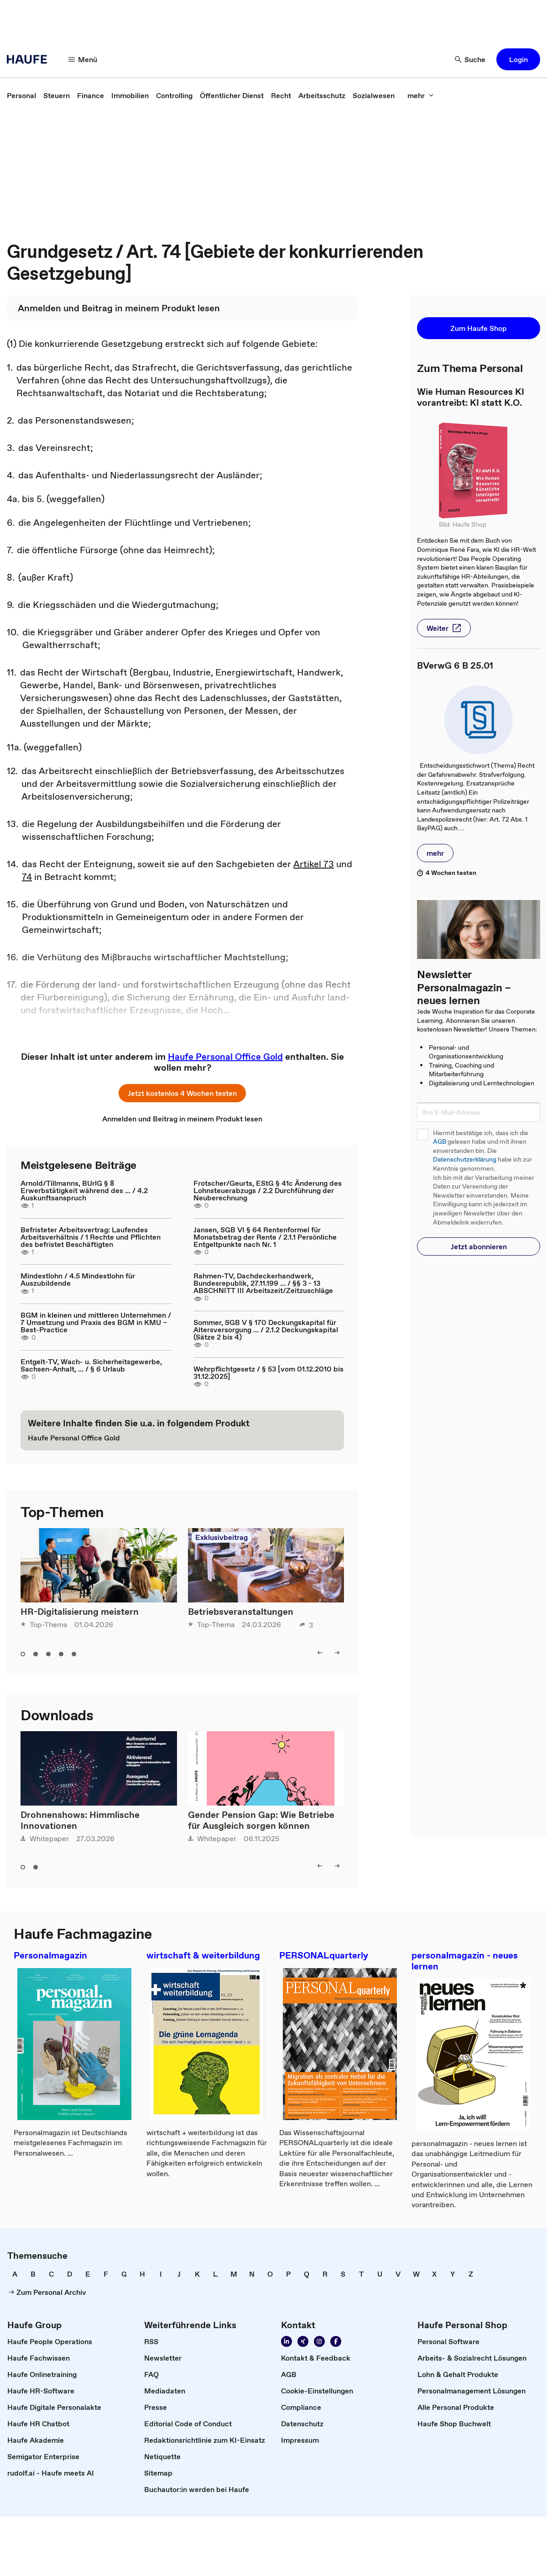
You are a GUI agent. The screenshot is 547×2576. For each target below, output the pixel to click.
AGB (439, 1141)
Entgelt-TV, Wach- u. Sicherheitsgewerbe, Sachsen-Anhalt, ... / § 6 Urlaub (91, 1365)
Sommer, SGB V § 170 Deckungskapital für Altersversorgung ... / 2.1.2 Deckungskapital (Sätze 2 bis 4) (265, 1329)
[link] (21, 95)
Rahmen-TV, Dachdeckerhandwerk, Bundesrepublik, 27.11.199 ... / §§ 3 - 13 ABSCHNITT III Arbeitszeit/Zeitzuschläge (263, 1283)
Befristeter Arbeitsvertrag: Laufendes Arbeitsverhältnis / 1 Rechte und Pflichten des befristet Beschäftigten (91, 1237)
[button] (83, 59)
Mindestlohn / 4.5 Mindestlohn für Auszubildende (78, 1279)
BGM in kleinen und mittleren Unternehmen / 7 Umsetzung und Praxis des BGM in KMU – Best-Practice (96, 1322)
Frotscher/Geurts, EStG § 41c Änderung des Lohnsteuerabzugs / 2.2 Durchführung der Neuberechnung (267, 1190)
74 (27, 876)
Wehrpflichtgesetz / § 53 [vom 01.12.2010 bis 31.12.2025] (268, 1372)
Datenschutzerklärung (464, 1159)
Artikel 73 (313, 864)
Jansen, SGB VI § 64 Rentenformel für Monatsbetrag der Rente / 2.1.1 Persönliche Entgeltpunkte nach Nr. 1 (265, 1237)
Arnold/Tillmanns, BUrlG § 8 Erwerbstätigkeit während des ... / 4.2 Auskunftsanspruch (84, 1190)
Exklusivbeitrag (221, 1537)
